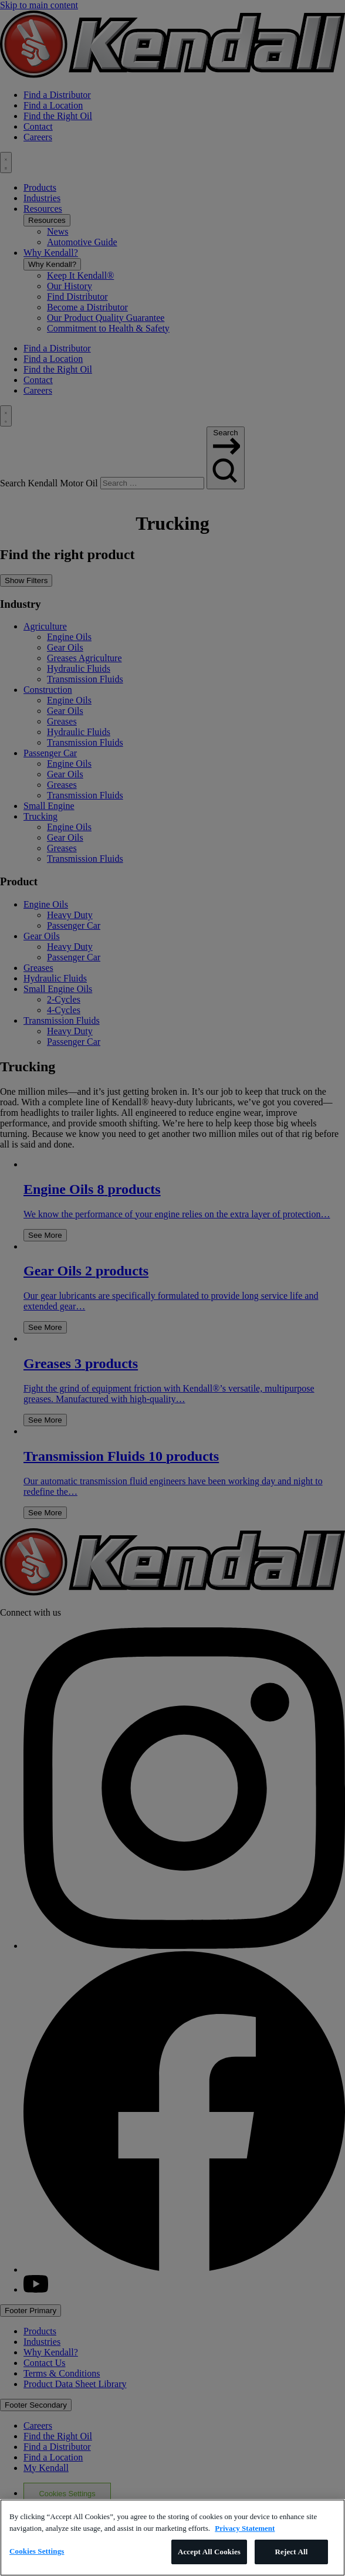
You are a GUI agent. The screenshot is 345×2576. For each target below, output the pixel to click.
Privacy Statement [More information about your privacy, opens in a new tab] (245, 2528)
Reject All (291, 2551)
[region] (172, 2537)
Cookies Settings (36, 2551)
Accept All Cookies (209, 2551)
